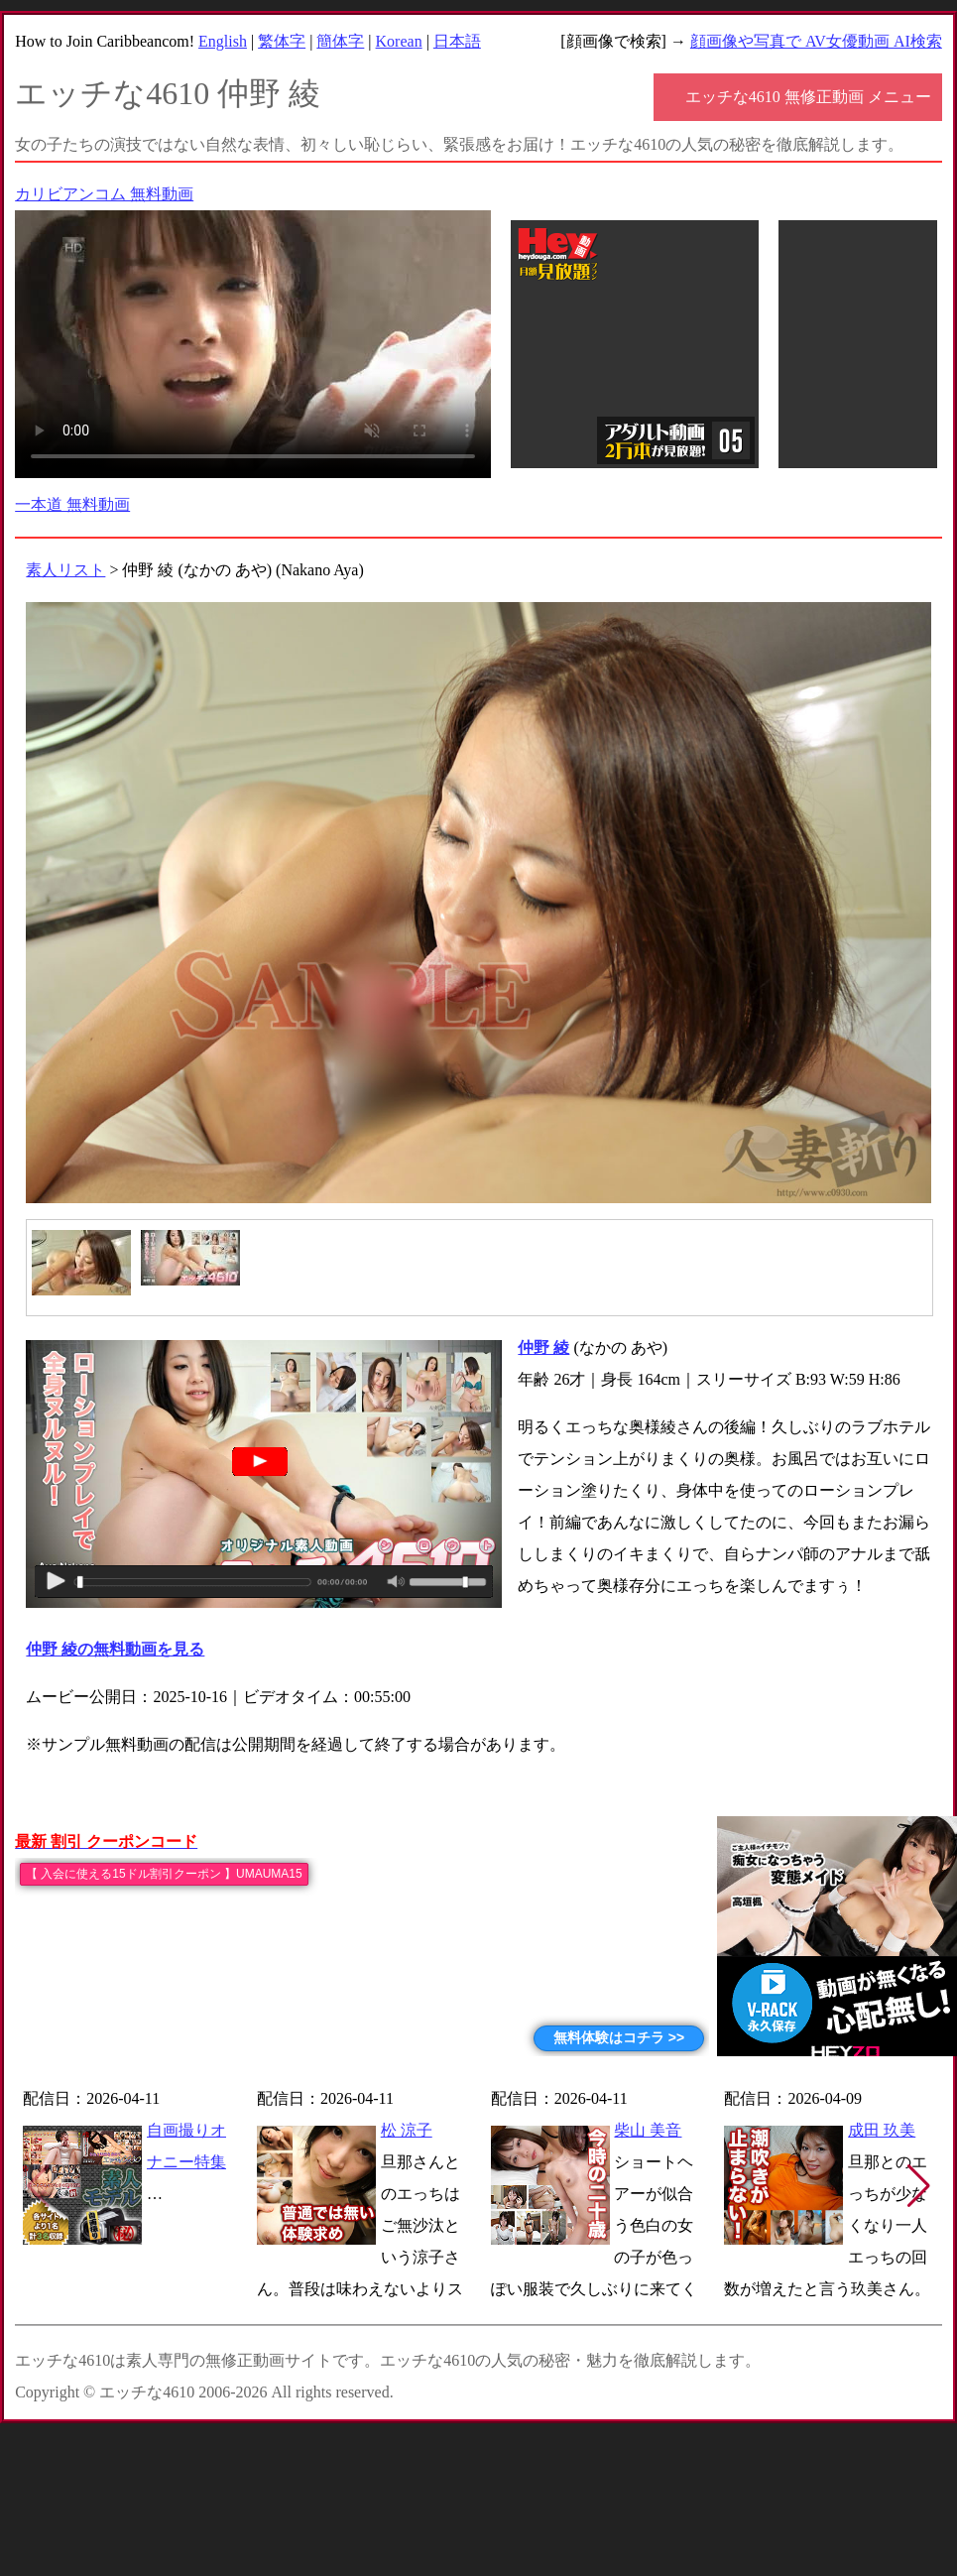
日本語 (457, 41)
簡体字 (340, 41)
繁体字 (281, 41)
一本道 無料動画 (72, 504)
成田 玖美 (881, 2130)
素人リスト (65, 569)
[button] (918, 2186)
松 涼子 (406, 2130)
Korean (399, 41)
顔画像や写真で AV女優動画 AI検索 (816, 41)
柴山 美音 (647, 2130)
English (222, 41)
